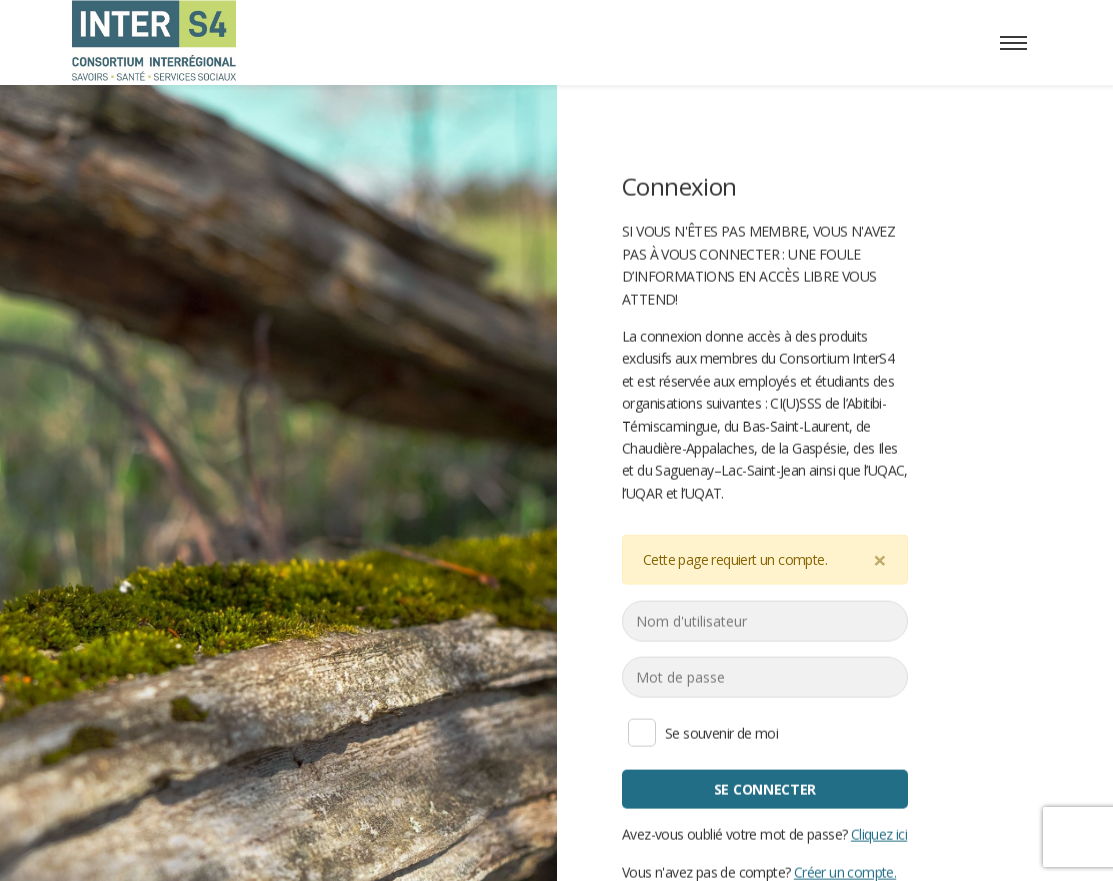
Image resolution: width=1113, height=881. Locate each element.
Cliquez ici (878, 833)
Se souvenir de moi (642, 732)
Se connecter (764, 788)
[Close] (880, 559)
